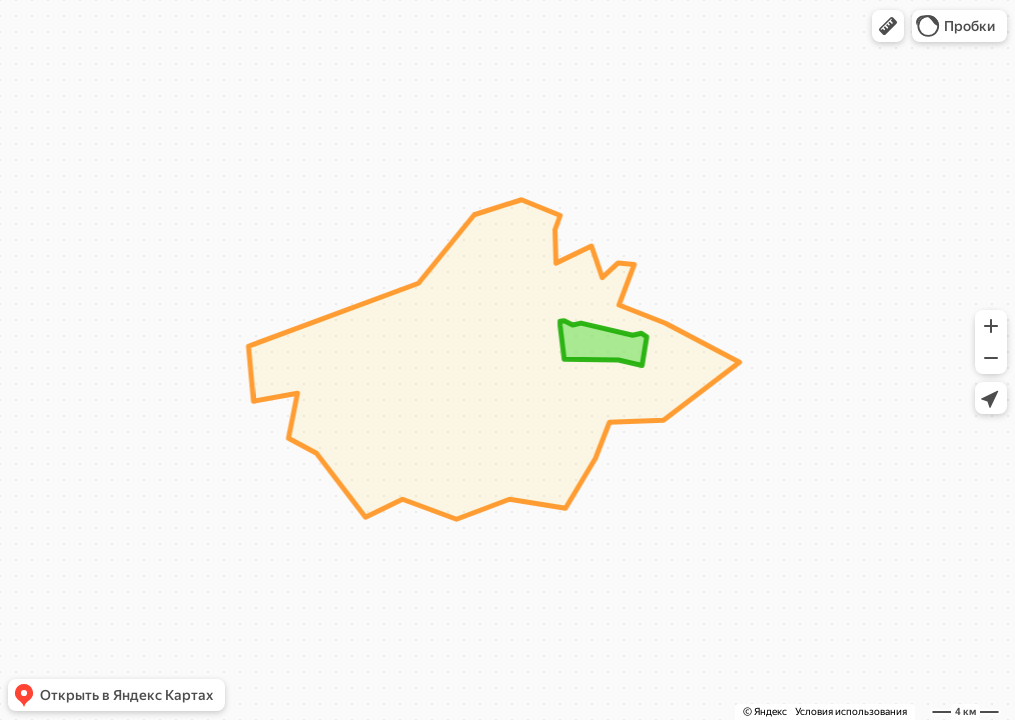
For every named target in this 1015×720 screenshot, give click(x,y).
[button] (888, 26)
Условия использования (851, 711)
